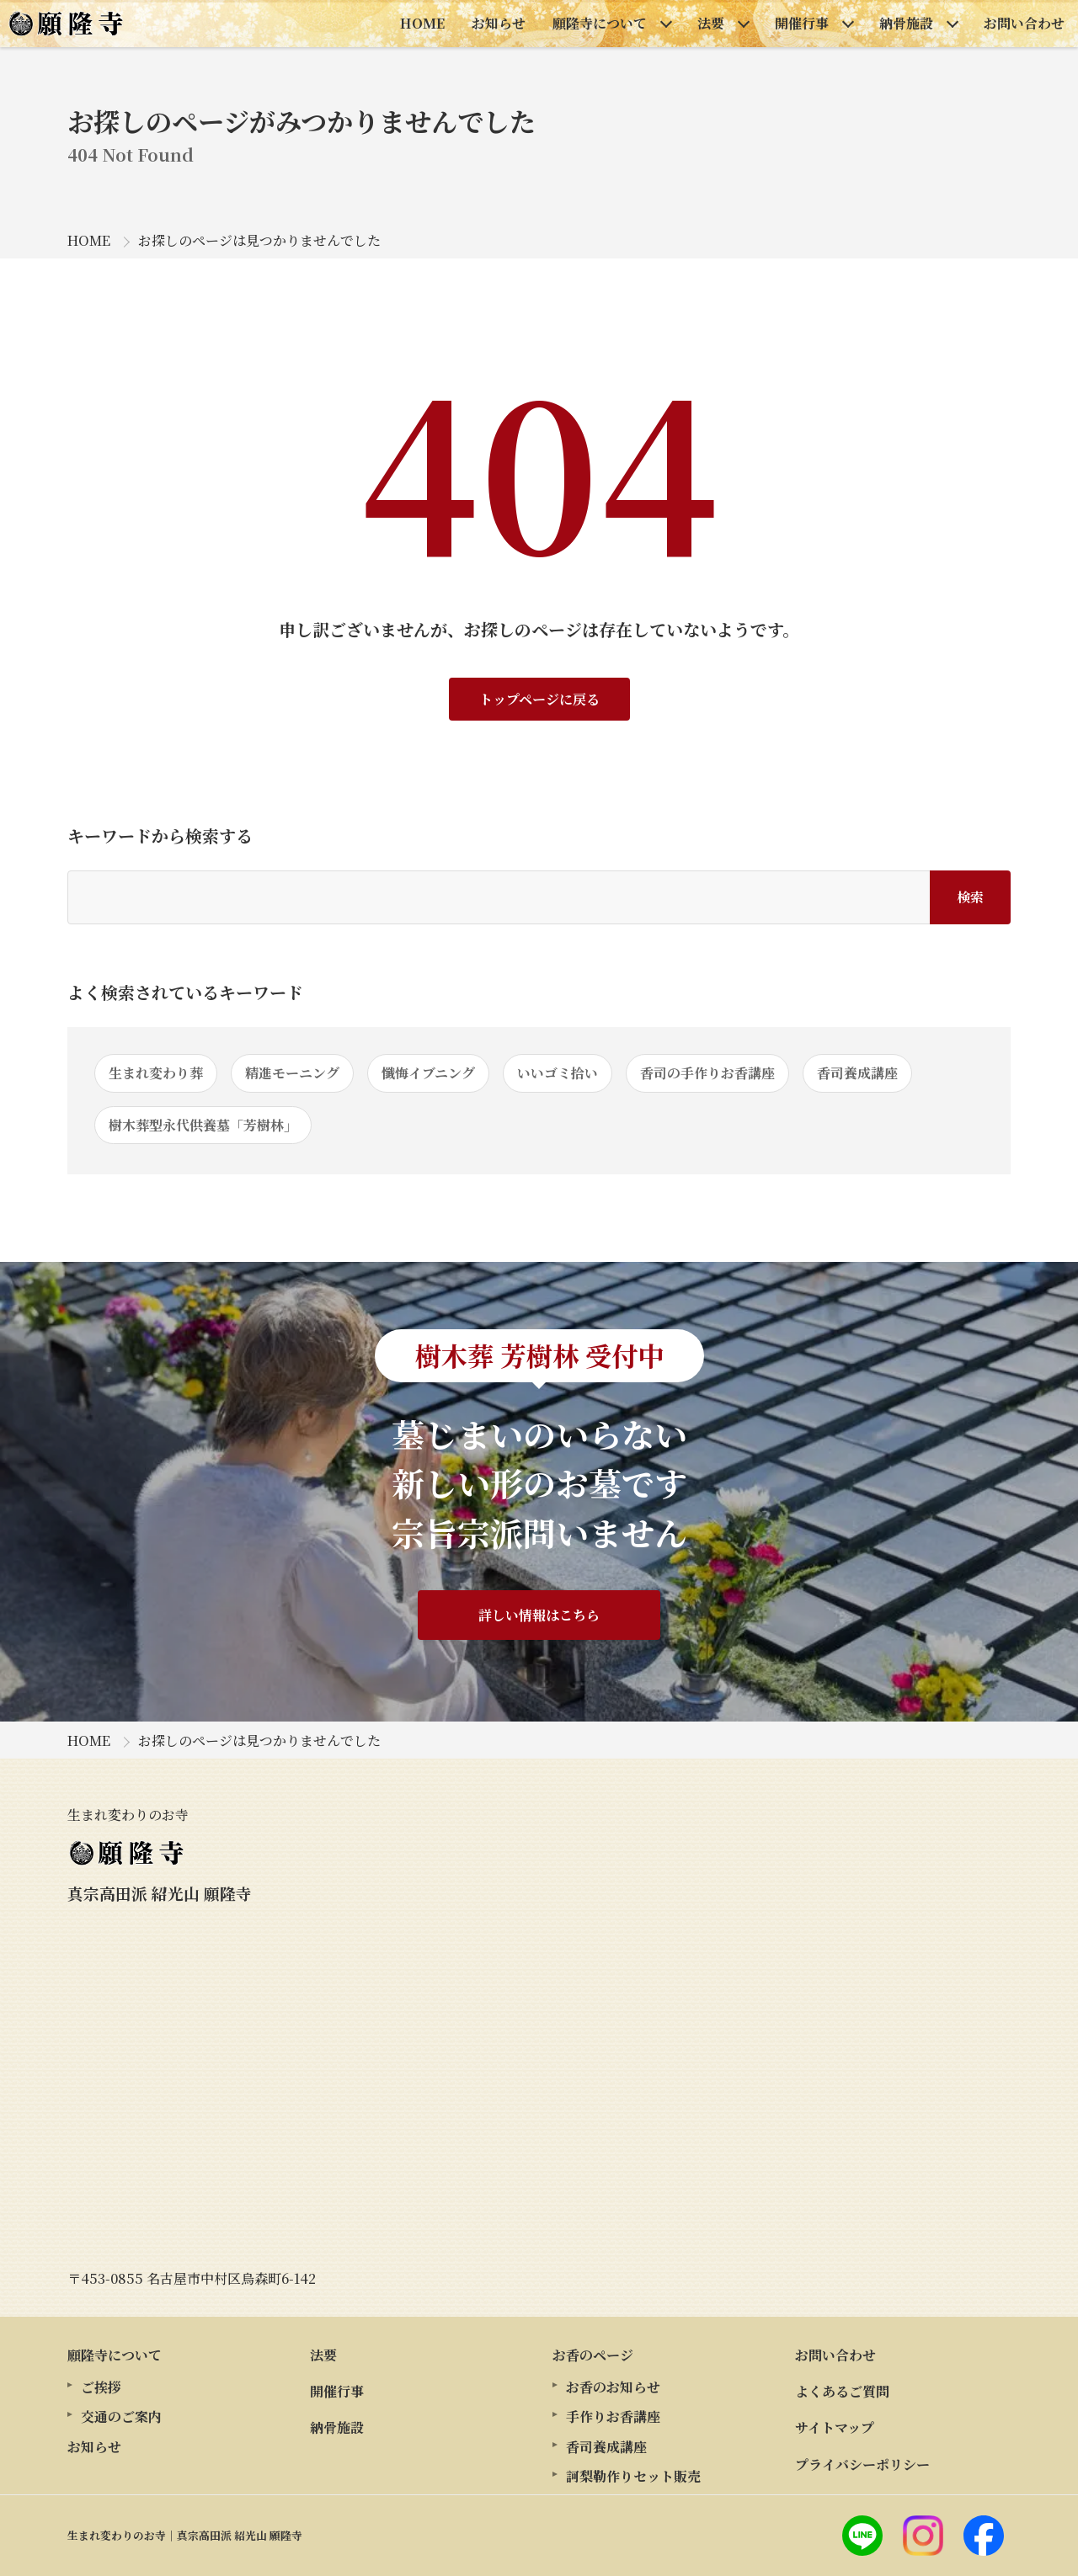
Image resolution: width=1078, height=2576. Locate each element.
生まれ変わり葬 (156, 1073)
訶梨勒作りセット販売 (633, 2476)
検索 (970, 897)
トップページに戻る (539, 699)
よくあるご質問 (842, 2391)
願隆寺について (599, 23)
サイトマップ (834, 2427)
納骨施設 (906, 23)
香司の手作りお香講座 (707, 1073)
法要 (710, 23)
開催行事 (802, 23)
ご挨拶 (101, 2387)
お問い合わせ (1024, 23)
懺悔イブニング (428, 1073)
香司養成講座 (857, 1073)
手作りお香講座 (613, 2416)
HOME (422, 23)
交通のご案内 (121, 2416)
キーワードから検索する (160, 835)
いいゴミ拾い (557, 1073)
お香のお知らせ (613, 2387)
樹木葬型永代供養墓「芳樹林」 (203, 1125)
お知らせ (499, 23)
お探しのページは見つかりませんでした (259, 240)
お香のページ (592, 2355)
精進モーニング (292, 1073)
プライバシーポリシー (862, 2464)
